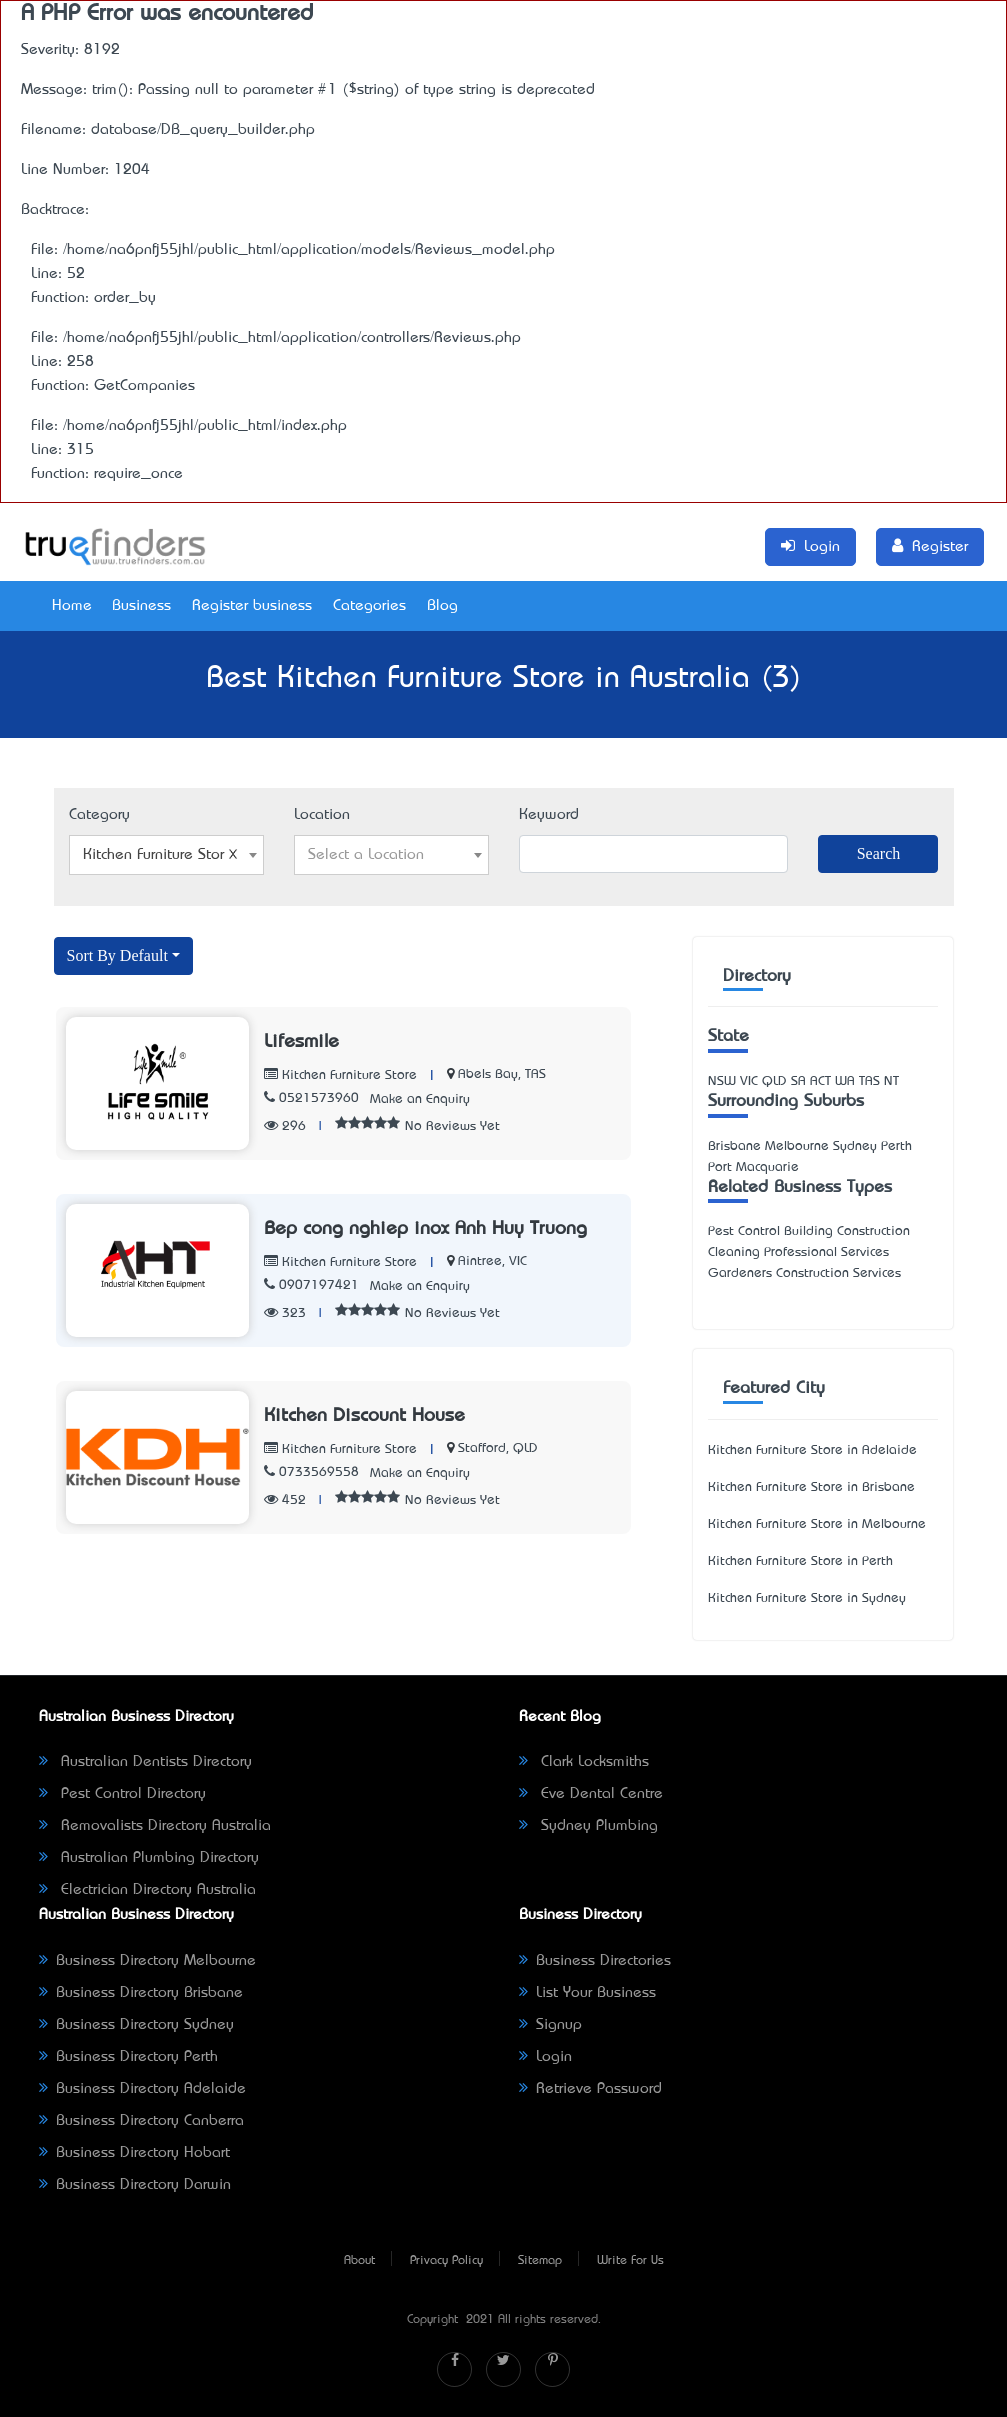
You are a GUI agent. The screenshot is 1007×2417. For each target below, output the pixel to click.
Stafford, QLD (498, 1448)
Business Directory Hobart (134, 2153)
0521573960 (311, 1098)
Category (99, 815)
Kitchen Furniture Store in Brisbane (811, 1487)
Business (141, 606)
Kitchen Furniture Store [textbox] (160, 855)
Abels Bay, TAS (502, 1074)
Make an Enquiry (420, 1099)
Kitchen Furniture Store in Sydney (807, 1598)
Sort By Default (117, 955)
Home (72, 606)
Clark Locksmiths (584, 1762)
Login (545, 2057)
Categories (369, 606)
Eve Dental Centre (591, 1794)
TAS (869, 1081)
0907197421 (311, 1285)
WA (845, 1081)
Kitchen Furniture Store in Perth (800, 1561)
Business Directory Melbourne (147, 1961)
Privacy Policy (446, 2261)
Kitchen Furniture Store (340, 1075)
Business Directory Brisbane (141, 1993)
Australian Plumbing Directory (149, 1858)
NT (891, 1081)
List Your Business (587, 1993)
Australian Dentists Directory (145, 1762)
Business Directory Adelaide (142, 2089)
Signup (550, 2025)
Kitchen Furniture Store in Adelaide (812, 1450)
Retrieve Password (590, 2089)
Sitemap (540, 2261)
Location (322, 815)
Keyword (549, 815)
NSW (722, 1081)
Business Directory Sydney (136, 2025)
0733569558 (311, 1472)
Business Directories (595, 1961)
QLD (774, 1081)
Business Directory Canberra (141, 2121)
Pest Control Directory (122, 1794)
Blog (442, 606)
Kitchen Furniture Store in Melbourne (817, 1524)
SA (798, 1081)
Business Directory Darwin (135, 2185)
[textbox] (391, 855)
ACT (820, 1081)
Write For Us (630, 2261)
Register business (252, 606)
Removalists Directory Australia (155, 1826)
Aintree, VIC (492, 1261)
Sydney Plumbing (588, 1826)
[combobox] (166, 855)
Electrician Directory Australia (147, 1890)
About (359, 2261)
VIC (749, 1081)
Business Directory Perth (128, 2057)
